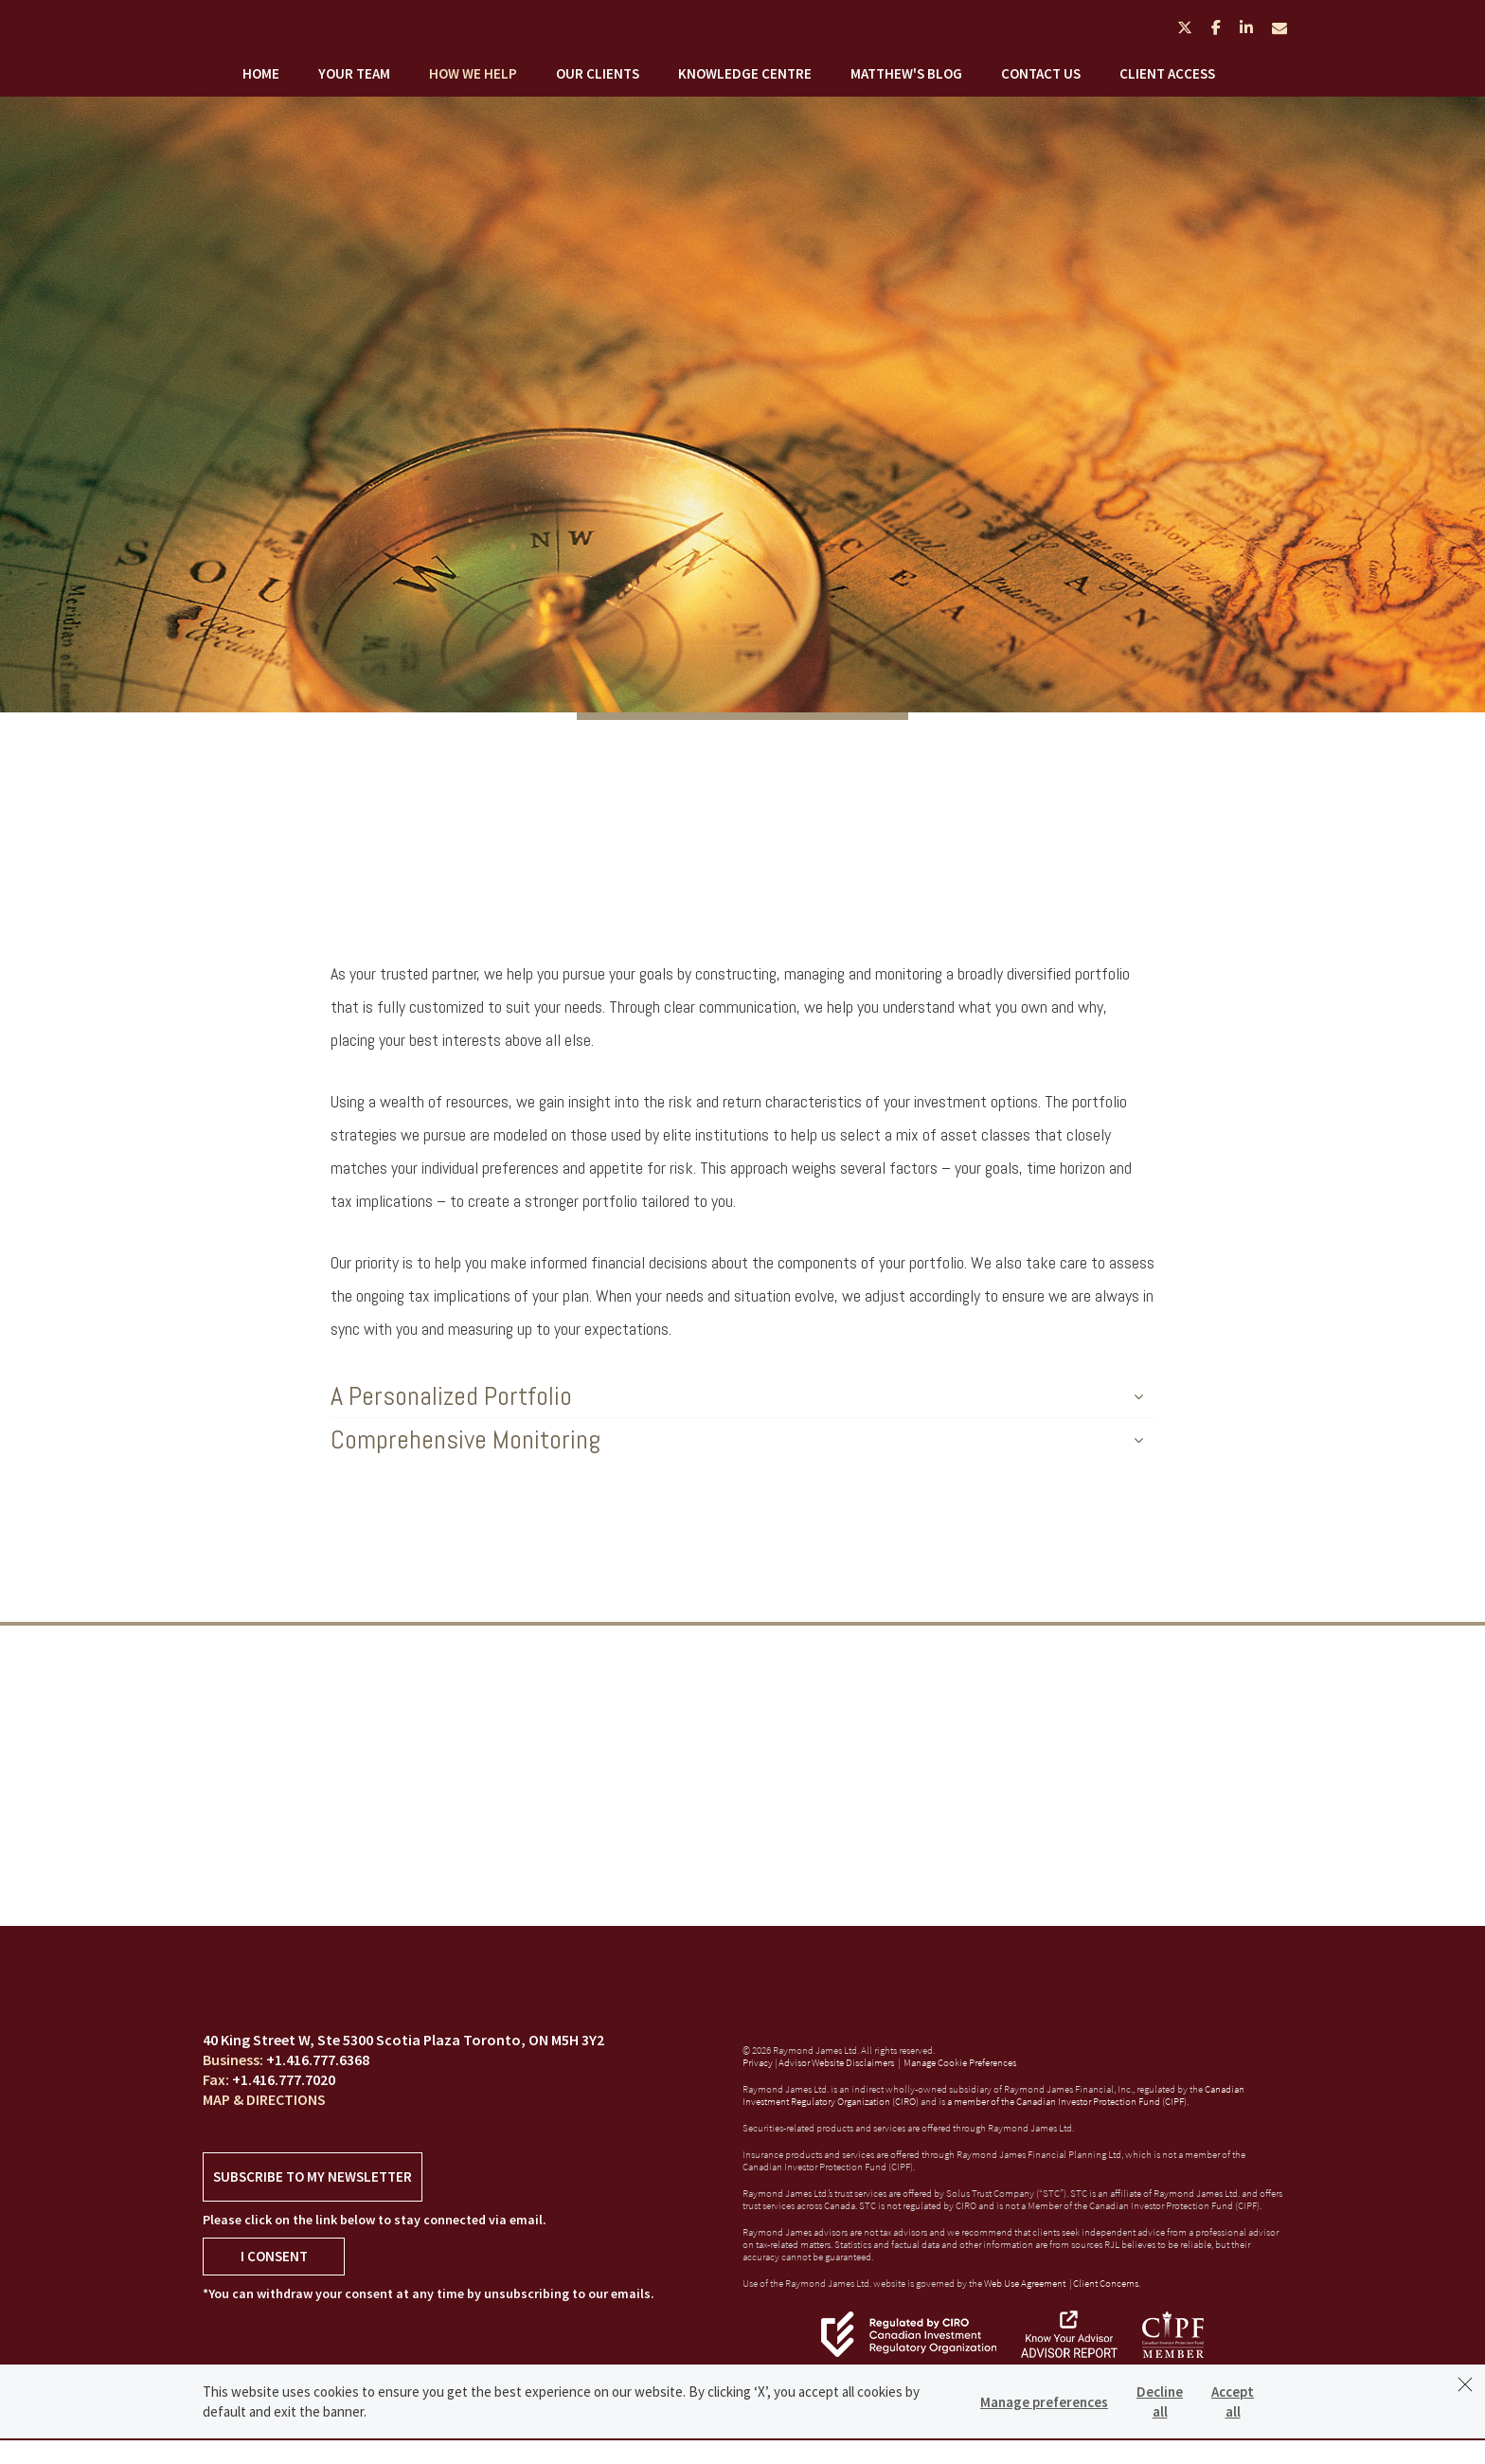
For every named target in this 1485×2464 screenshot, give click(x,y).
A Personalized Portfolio (737, 1395)
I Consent (274, 2256)
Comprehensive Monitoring (737, 1439)
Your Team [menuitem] (354, 73)
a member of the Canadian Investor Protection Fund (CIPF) (1067, 2101)
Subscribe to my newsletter (312, 2176)
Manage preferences (1044, 2402)
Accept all (1232, 2401)
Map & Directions (264, 2099)
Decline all (1159, 2401)
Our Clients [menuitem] (597, 73)
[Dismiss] (1465, 2384)
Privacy (757, 2062)
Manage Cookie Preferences (960, 2062)
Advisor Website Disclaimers (836, 2062)
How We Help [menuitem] (473, 73)
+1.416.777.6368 (317, 2059)
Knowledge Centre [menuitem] (745, 73)
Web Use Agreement (1025, 2283)
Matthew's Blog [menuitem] (906, 73)
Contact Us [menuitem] (1041, 73)
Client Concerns (1105, 2283)
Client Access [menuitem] (1167, 73)
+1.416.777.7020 (283, 2079)
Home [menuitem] (260, 73)
